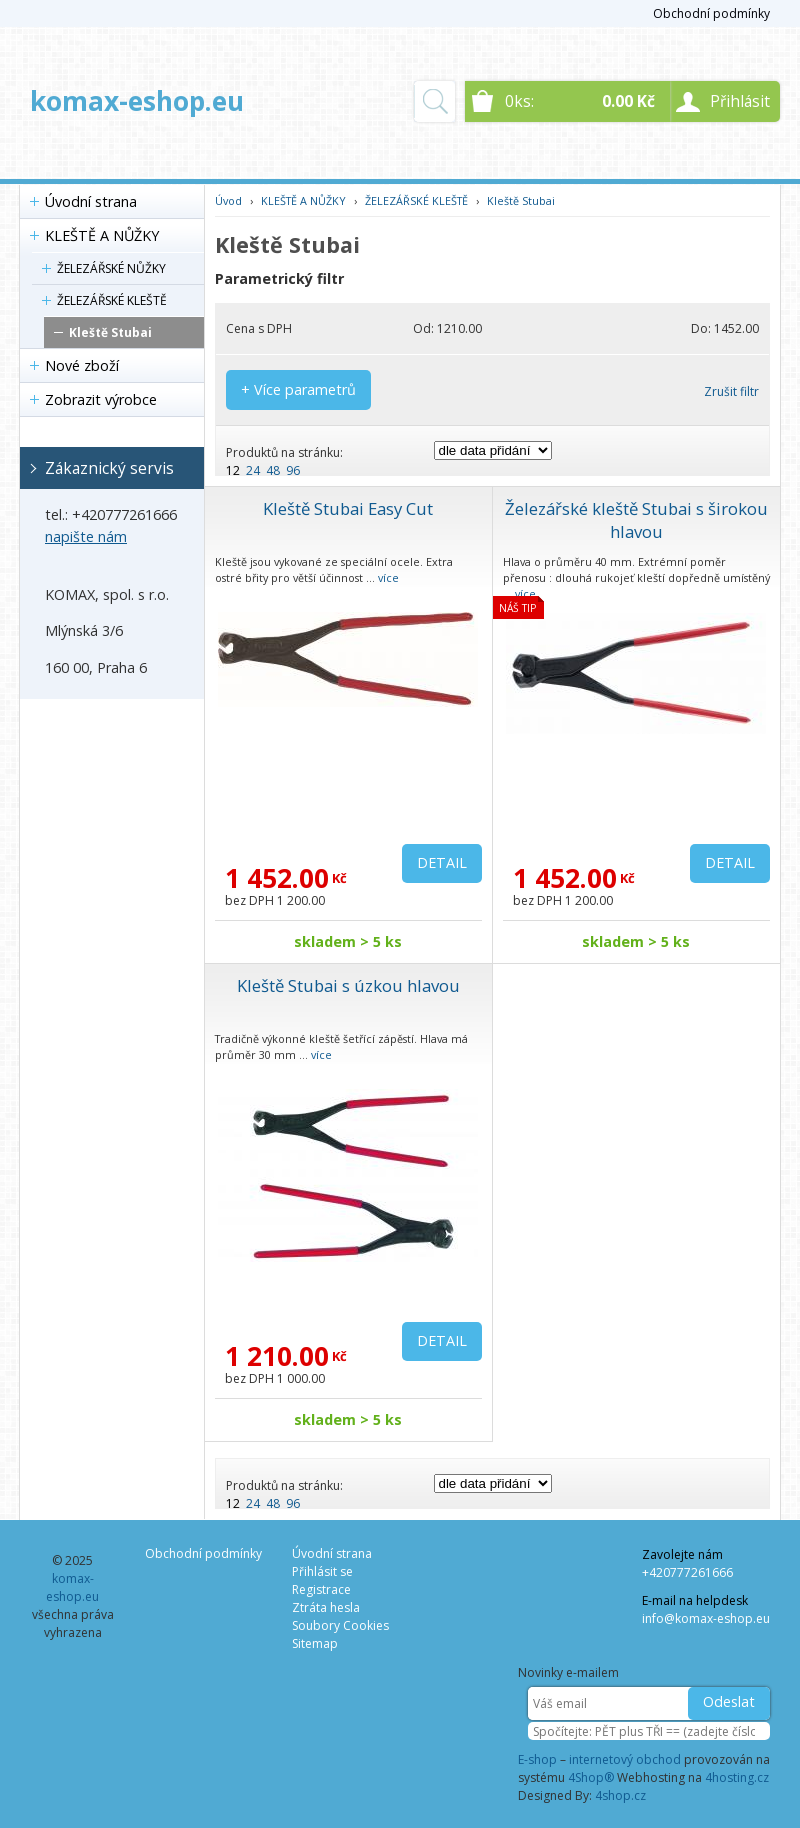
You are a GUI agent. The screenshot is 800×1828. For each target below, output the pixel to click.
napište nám (86, 536)
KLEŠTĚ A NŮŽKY (102, 235)
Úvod (228, 200)
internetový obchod (625, 1759)
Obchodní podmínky (711, 13)
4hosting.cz (737, 1777)
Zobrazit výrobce (101, 399)
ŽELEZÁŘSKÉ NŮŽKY (111, 268)
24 (253, 470)
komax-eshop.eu (137, 101)
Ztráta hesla (326, 1607)
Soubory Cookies (340, 1625)
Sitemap (315, 1643)
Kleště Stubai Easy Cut (348, 508)
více (388, 577)
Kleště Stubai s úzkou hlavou (348, 985)
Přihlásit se (322, 1571)
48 (273, 470)
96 (293, 470)
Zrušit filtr (731, 391)
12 (233, 470)
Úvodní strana (91, 201)
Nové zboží (82, 365)
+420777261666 (687, 1572)
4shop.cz (620, 1795)
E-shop (537, 1759)
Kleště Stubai (110, 332)
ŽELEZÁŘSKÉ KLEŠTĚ (112, 300)
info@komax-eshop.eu (706, 1618)
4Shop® (591, 1777)
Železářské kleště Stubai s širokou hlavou (636, 520)
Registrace (321, 1589)
